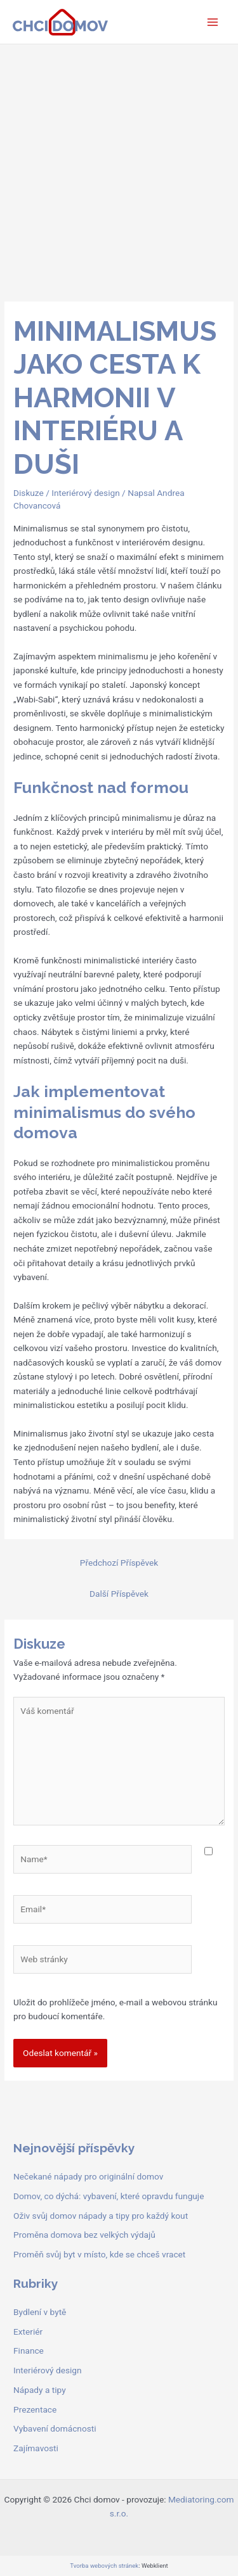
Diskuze (28, 493)
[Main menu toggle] (213, 22)
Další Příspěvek (119, 1594)
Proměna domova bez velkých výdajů (84, 2235)
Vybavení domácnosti (54, 2428)
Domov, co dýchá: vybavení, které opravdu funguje (108, 2196)
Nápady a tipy (39, 2390)
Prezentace (34, 2409)
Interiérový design (85, 493)
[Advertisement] (119, 169)
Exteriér (28, 2331)
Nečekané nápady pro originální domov (88, 2176)
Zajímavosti (35, 2448)
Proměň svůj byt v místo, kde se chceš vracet (99, 2254)
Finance (28, 2350)
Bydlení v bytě (39, 2312)
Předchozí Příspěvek (119, 1563)
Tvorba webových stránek (104, 2565)
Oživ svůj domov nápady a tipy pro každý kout (100, 2216)
